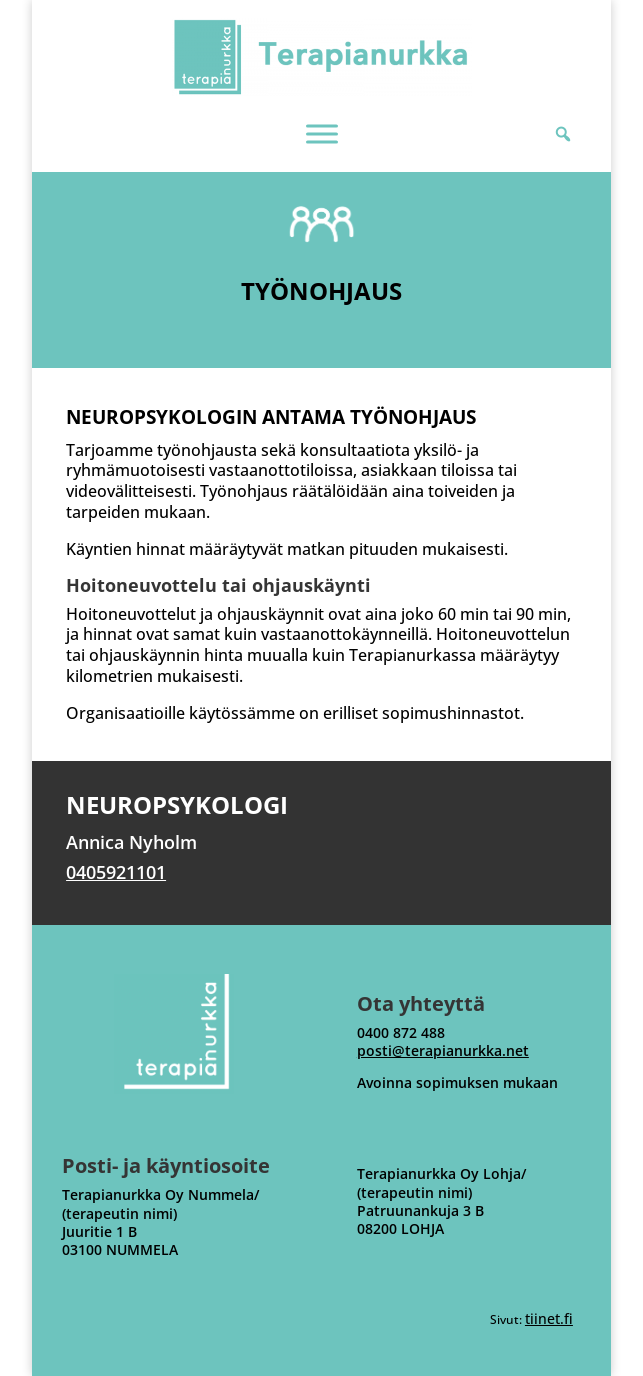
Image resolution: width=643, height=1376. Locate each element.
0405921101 (116, 872)
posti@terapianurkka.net (443, 1050)
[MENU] (322, 133)
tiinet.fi (549, 1318)
